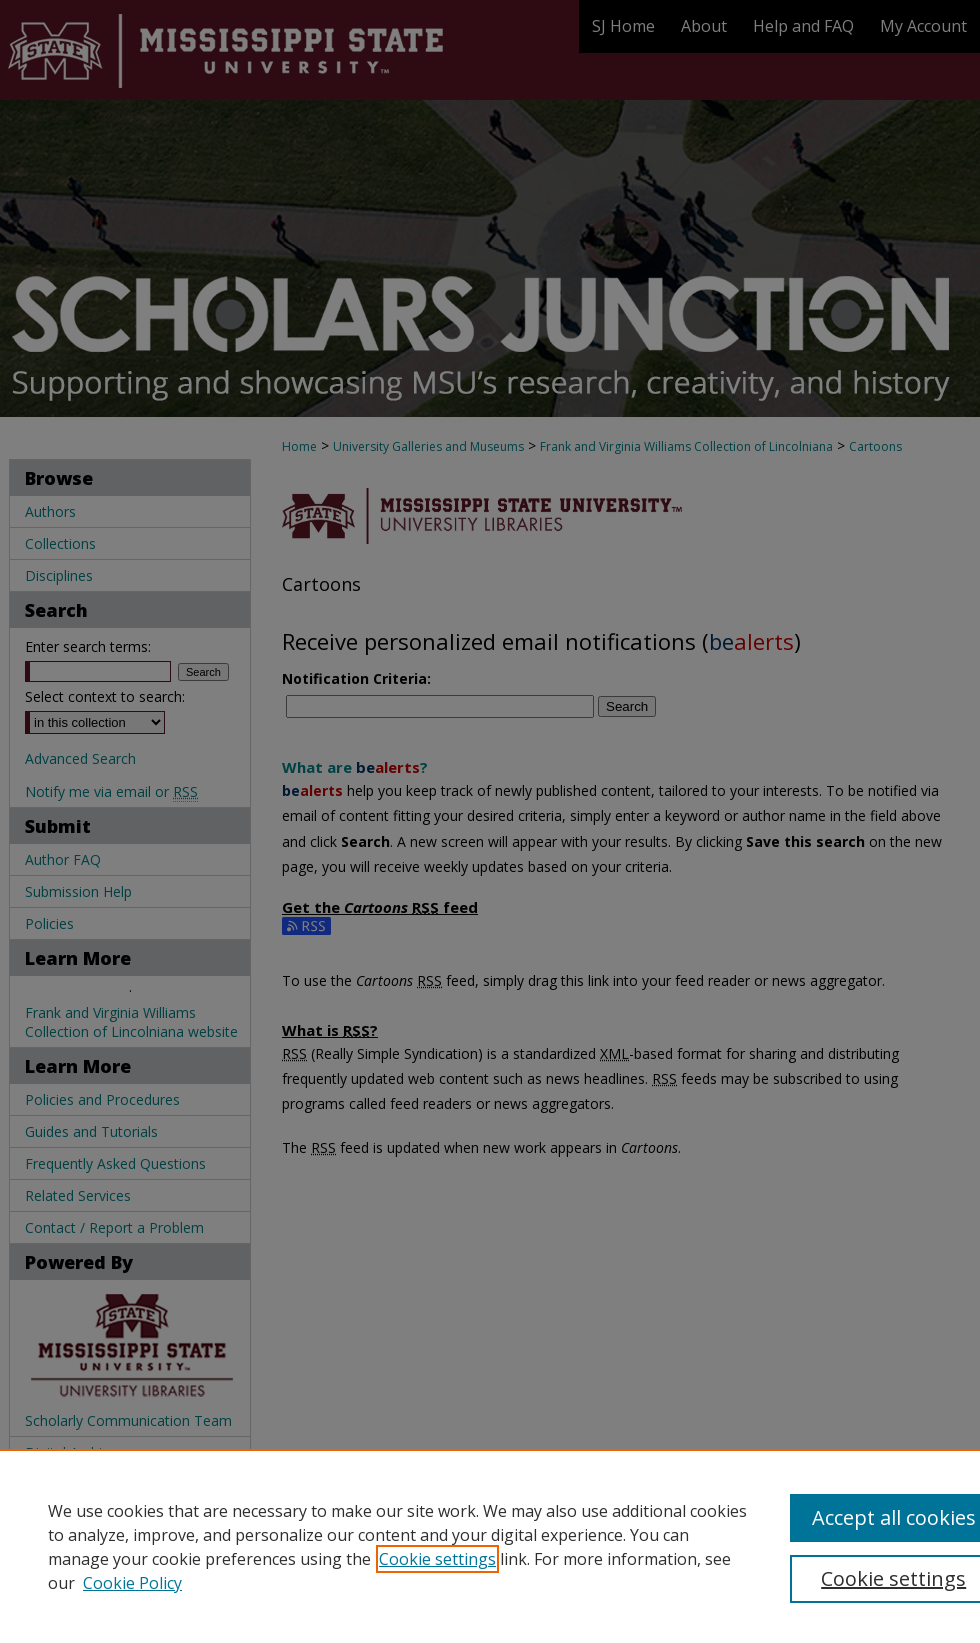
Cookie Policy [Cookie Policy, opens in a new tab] (132, 1583)
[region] (490, 1546)
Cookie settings (437, 1559)
